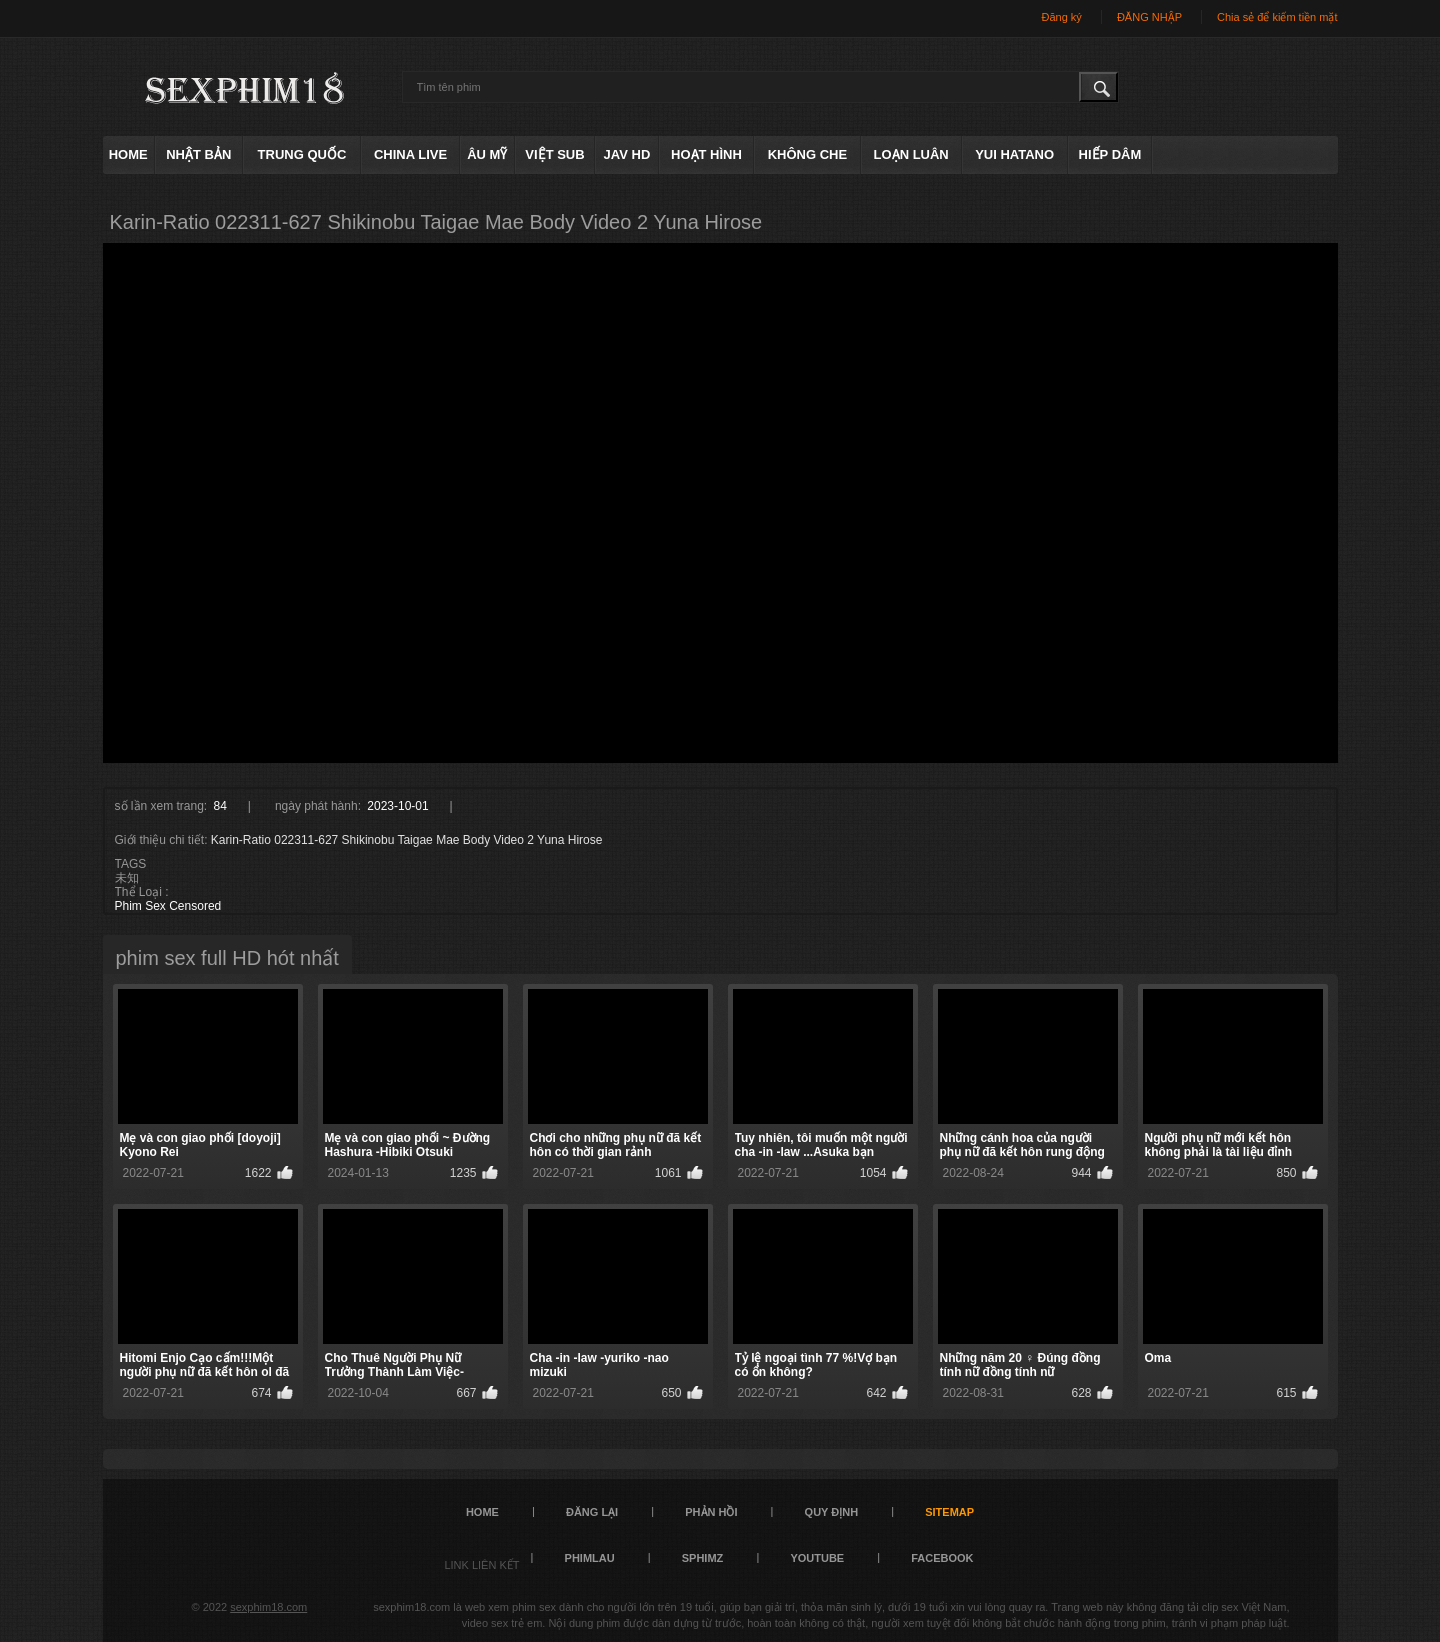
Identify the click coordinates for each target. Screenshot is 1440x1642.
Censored (195, 906)
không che (807, 154)
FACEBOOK (942, 1558)
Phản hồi (711, 1512)
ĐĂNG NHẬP (1149, 17)
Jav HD (627, 154)
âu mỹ (487, 154)
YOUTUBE (817, 1558)
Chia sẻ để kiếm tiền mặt (1277, 17)
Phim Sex (140, 906)
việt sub (554, 154)
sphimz (703, 1558)
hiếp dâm (1110, 154)
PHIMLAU (590, 1558)
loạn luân (911, 154)
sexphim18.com (268, 1607)
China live (410, 154)
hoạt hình (706, 154)
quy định (832, 1512)
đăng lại (592, 1512)
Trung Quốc (302, 154)
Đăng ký (1061, 17)
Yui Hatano (1014, 154)
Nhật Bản (198, 154)
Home (128, 154)
